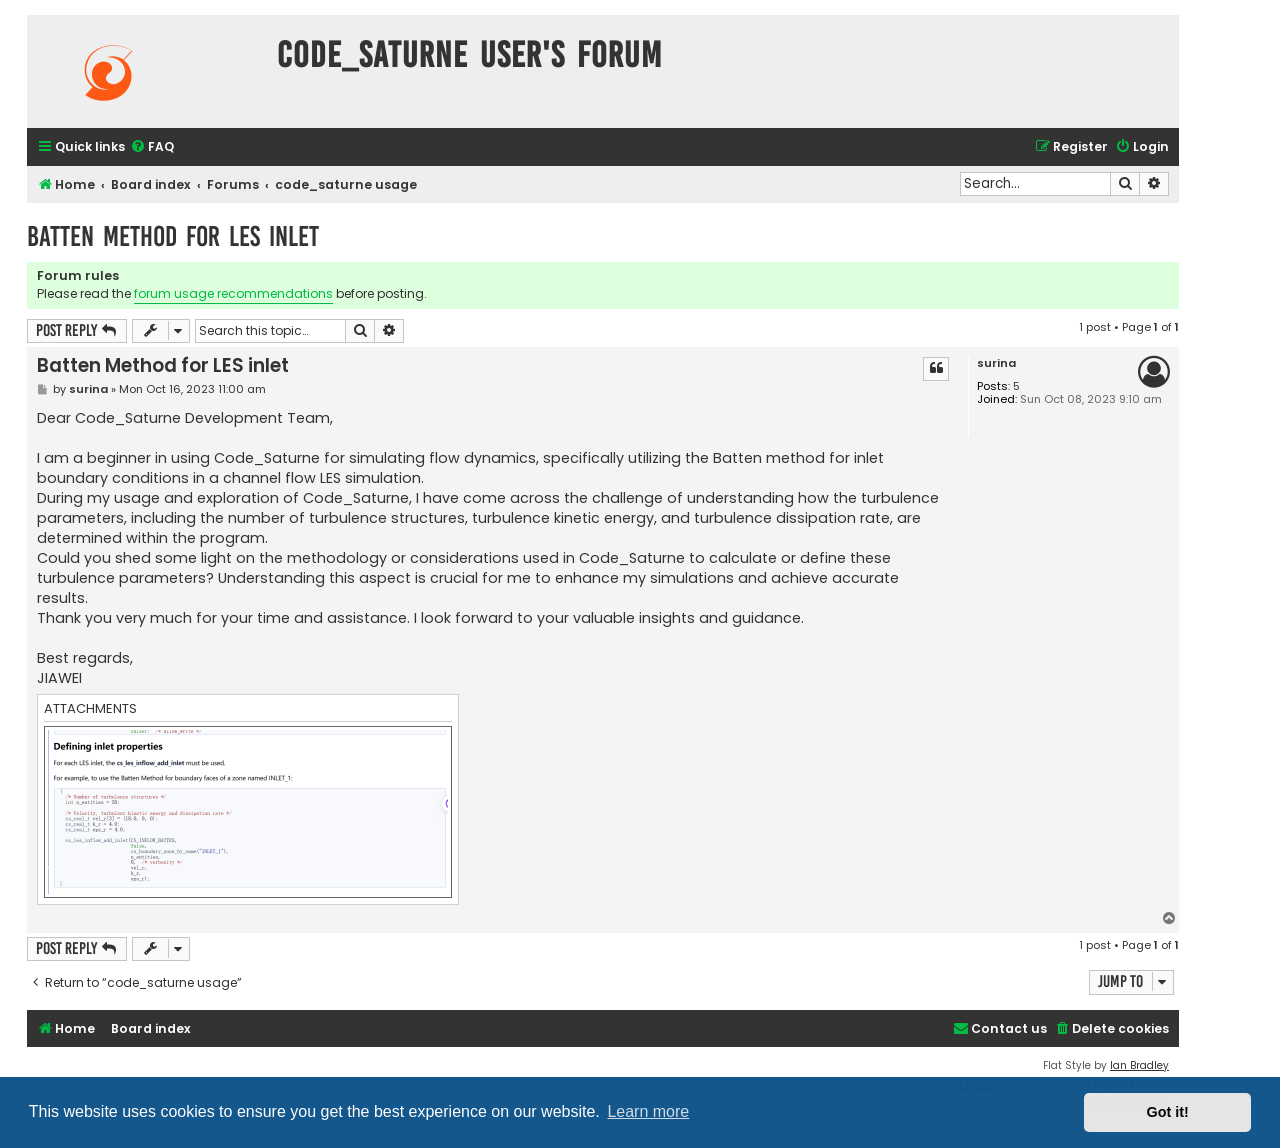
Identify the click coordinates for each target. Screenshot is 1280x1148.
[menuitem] (152, 147)
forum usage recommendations (233, 293)
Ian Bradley (1139, 1065)
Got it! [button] (1168, 1112)
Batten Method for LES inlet (173, 236)
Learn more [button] (648, 1111)
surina (996, 363)
